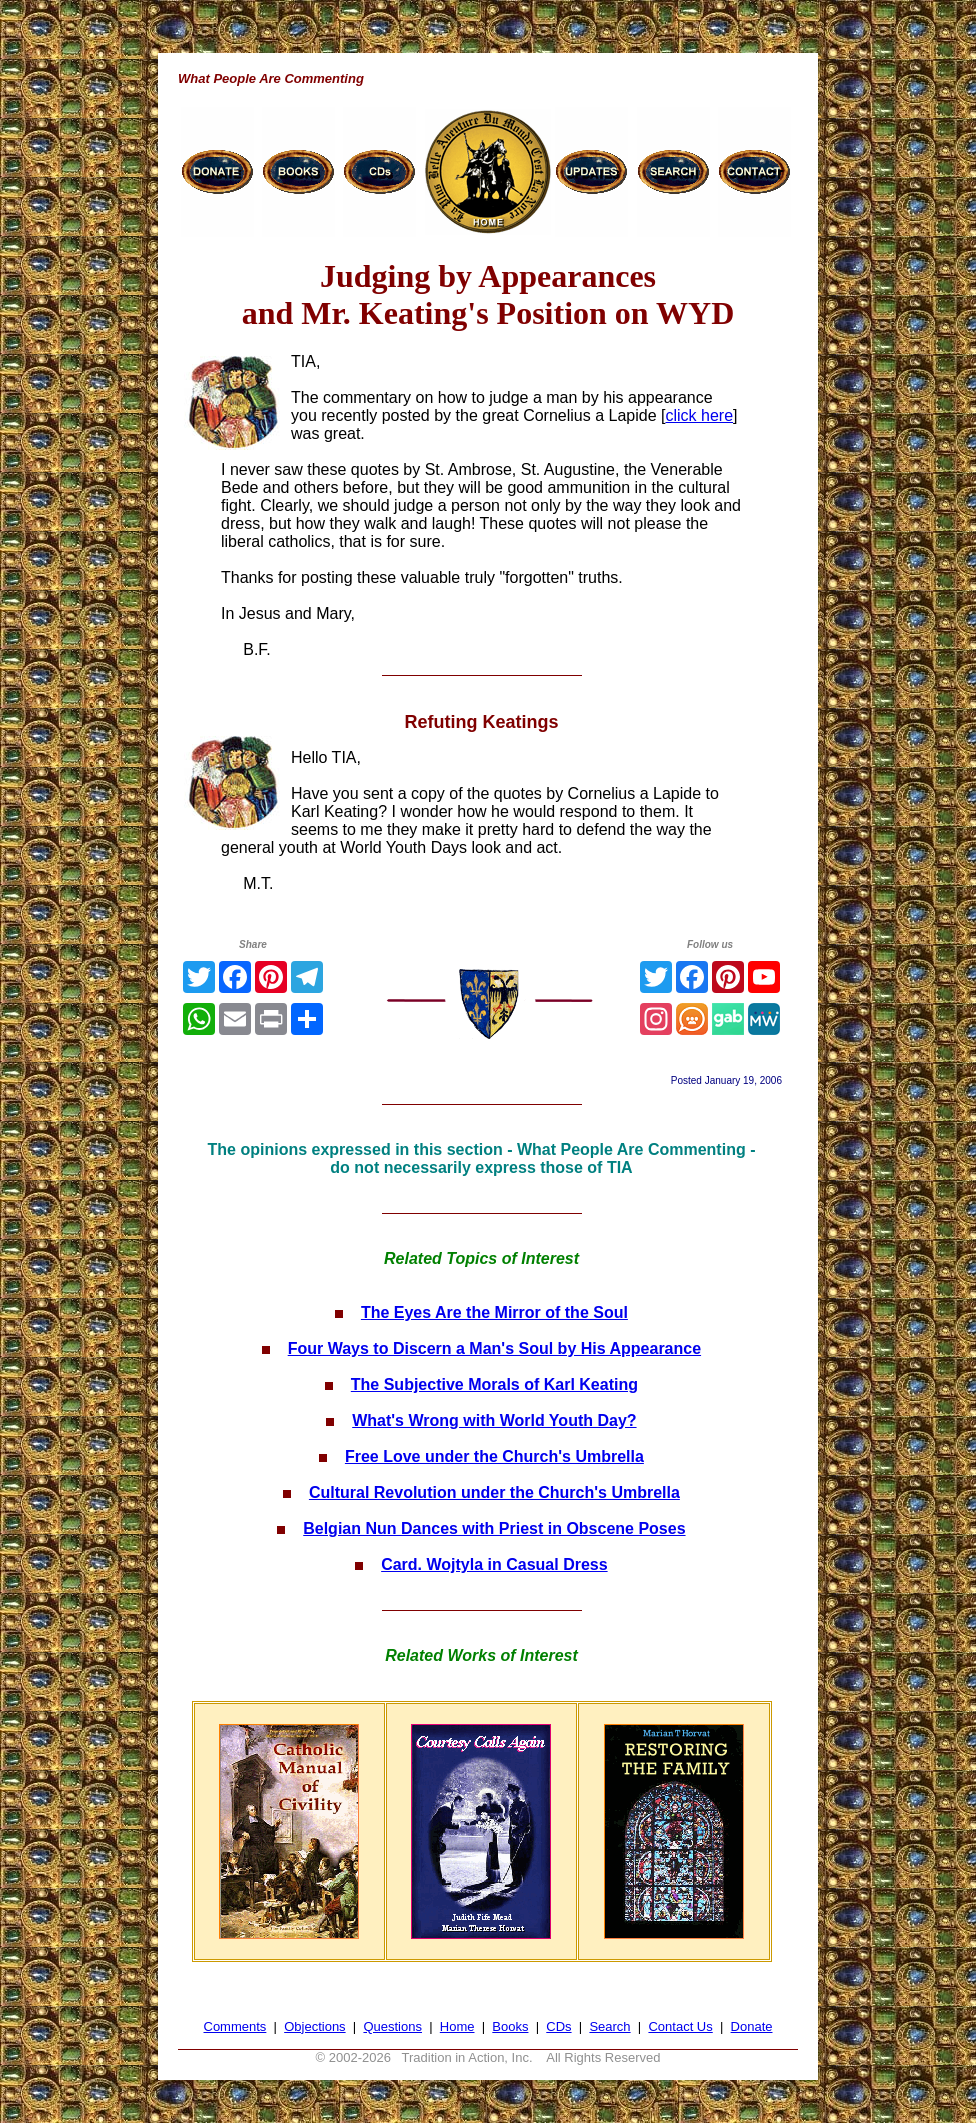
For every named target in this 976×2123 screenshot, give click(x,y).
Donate (752, 2026)
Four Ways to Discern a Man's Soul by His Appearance (494, 1348)
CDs (558, 2026)
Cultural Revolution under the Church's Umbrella (494, 1492)
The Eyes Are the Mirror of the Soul (494, 1312)
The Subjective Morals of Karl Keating (494, 1384)
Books (510, 2026)
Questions (392, 2026)
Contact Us (680, 2026)
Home (457, 2026)
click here (699, 415)
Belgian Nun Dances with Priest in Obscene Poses (494, 1528)
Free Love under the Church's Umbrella (494, 1456)
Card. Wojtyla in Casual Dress (494, 1564)
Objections (314, 2026)
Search (609, 2026)
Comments (235, 2026)
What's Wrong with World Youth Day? (494, 1420)
